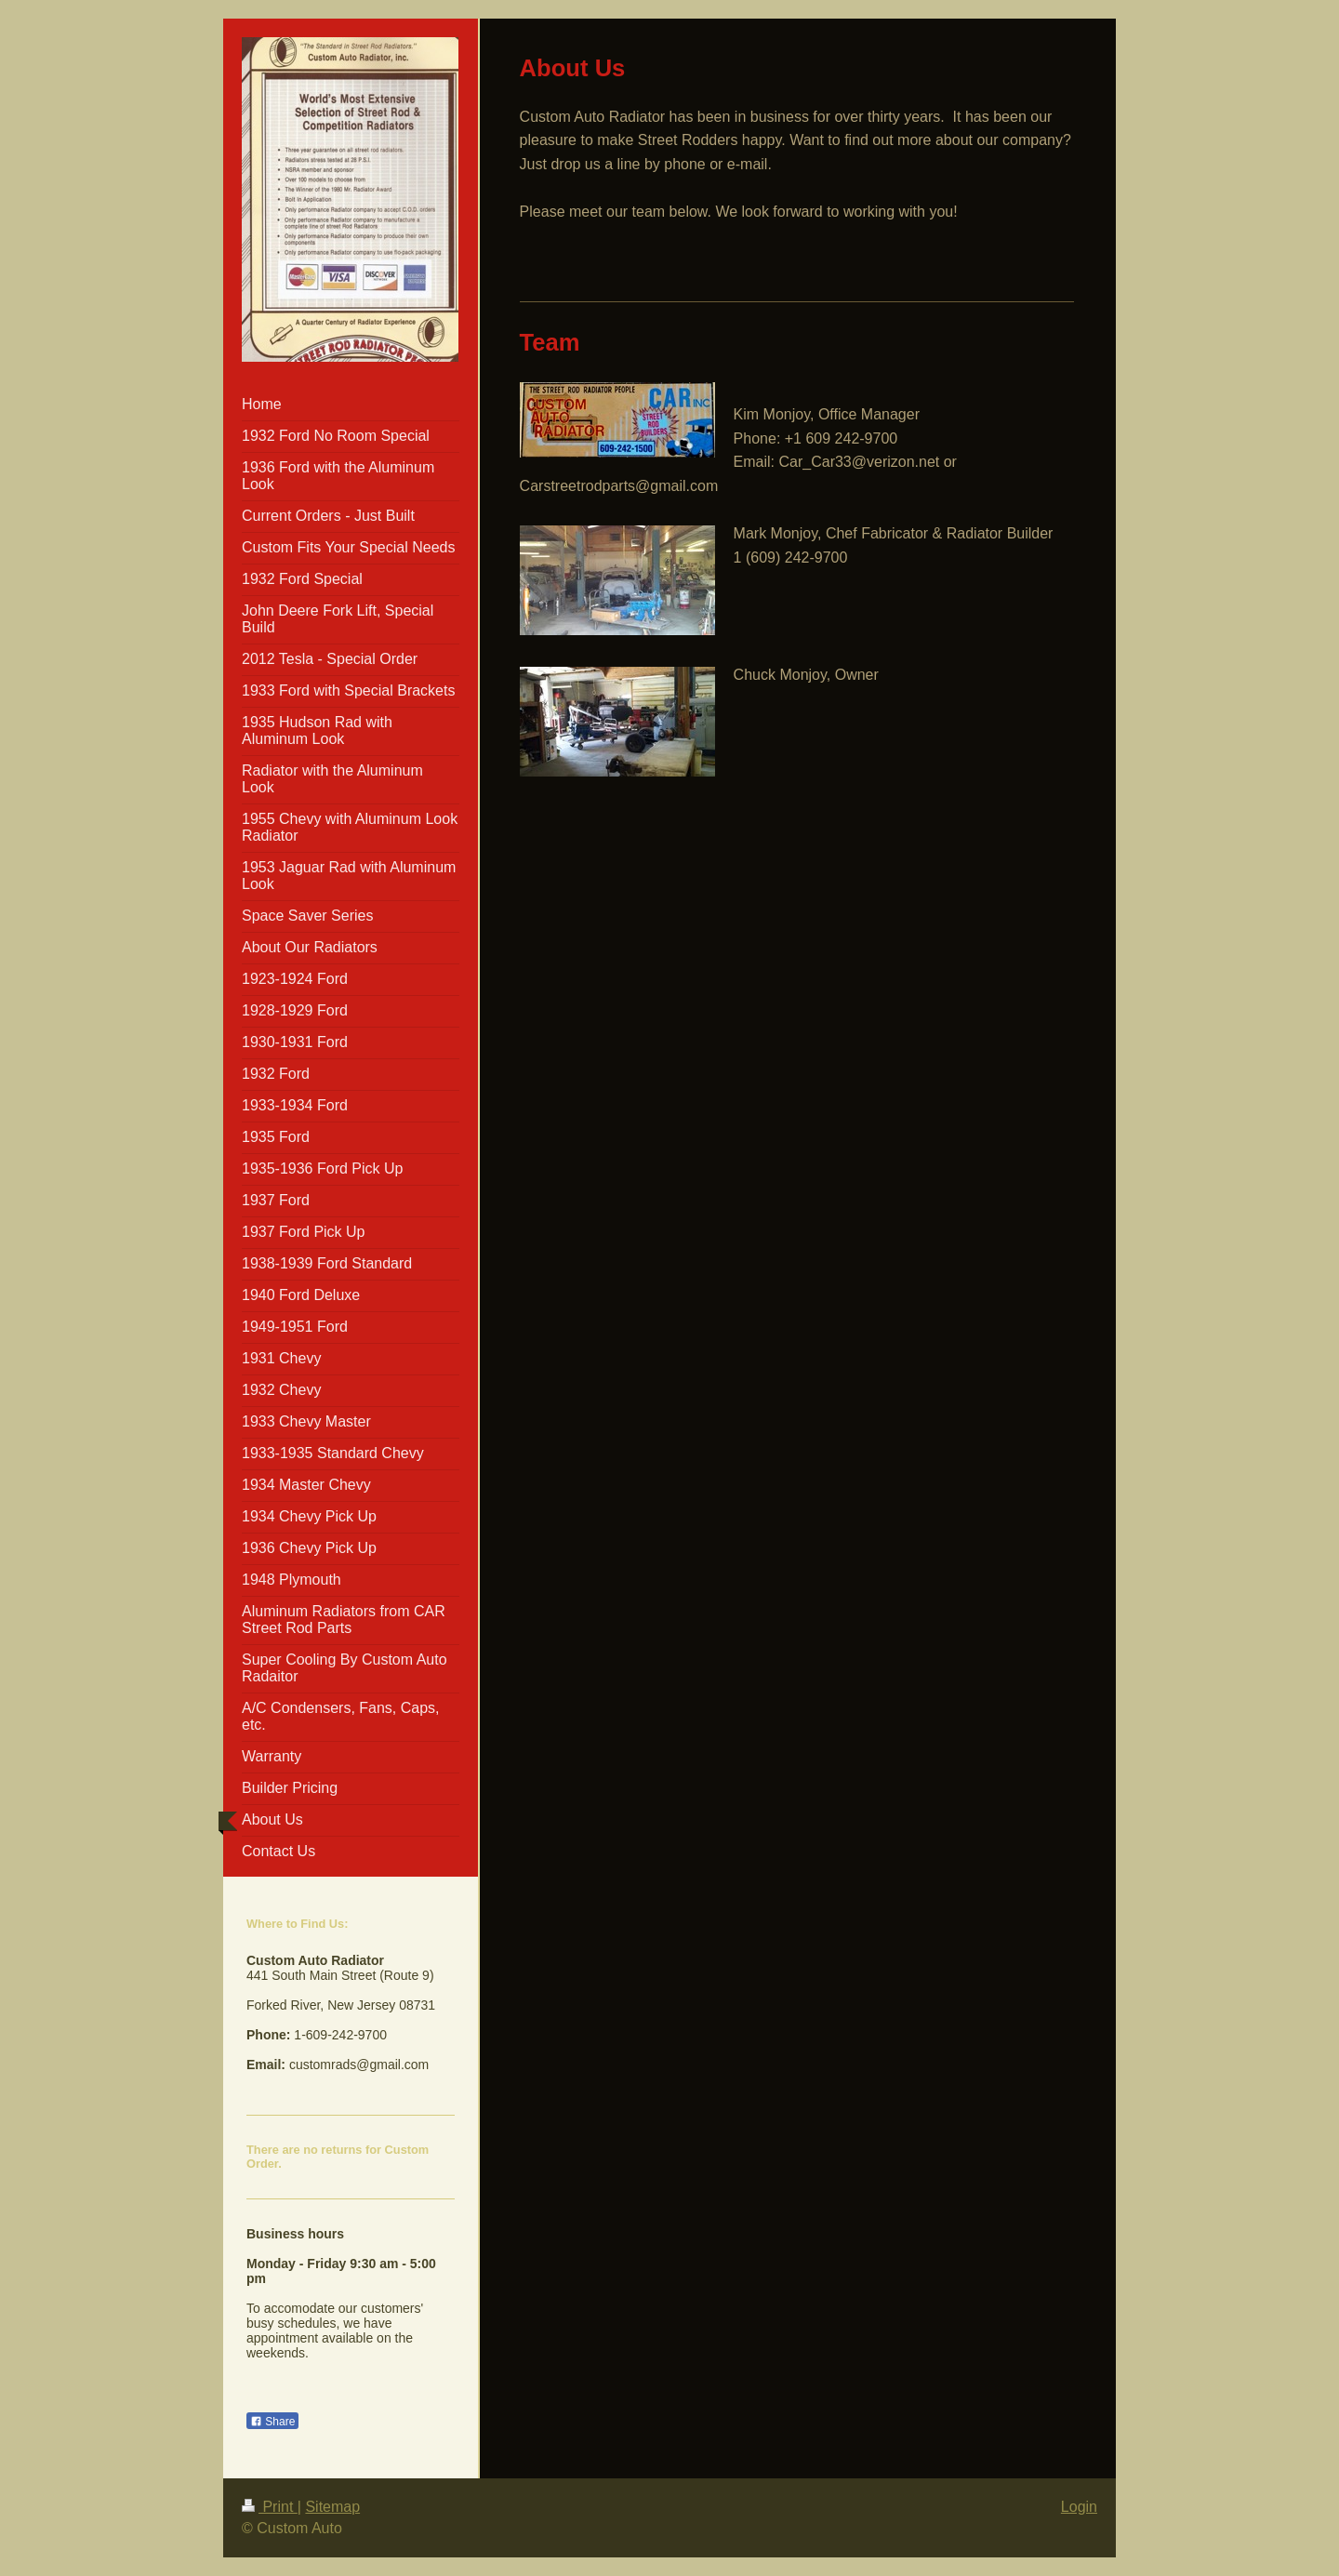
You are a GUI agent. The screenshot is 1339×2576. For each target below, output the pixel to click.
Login (1079, 2507)
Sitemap (332, 2507)
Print (270, 2507)
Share (272, 2421)
